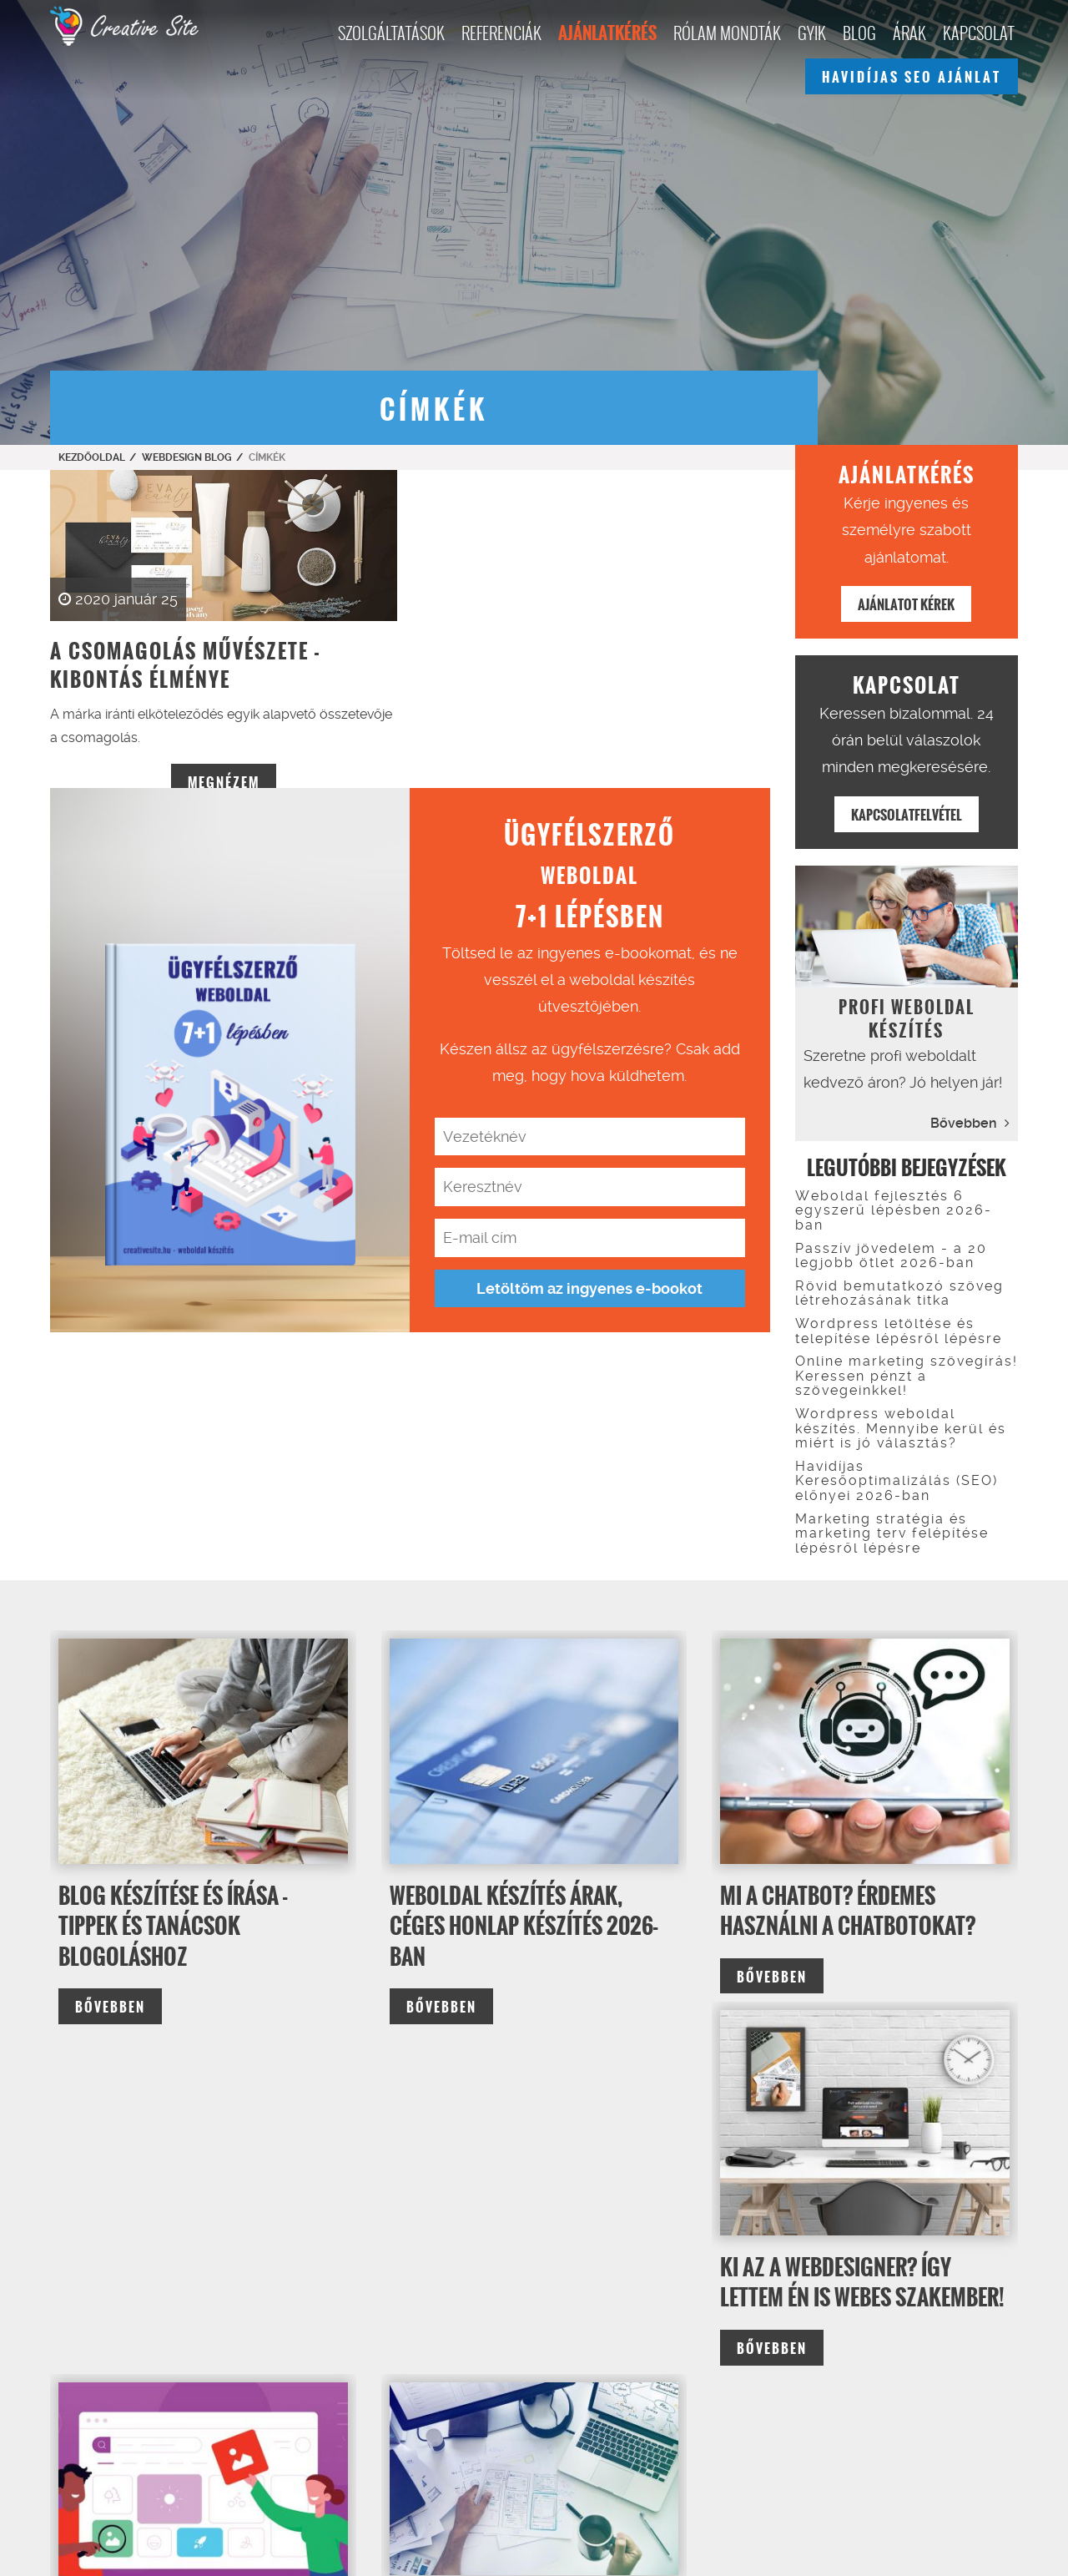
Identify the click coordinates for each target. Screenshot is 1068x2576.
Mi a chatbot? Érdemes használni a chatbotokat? (847, 1910)
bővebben (110, 2007)
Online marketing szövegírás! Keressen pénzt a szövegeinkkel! (906, 1375)
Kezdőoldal (91, 457)
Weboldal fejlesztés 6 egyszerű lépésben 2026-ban (893, 1210)
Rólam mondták (727, 33)
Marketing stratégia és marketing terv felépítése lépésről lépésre (892, 1533)
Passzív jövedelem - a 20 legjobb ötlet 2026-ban (891, 1255)
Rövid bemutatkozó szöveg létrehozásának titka (899, 1293)
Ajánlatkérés (607, 33)
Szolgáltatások (391, 33)
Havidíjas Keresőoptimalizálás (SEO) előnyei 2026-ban (896, 1480)
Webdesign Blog (187, 457)
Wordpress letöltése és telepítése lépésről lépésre (898, 1331)
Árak (909, 33)
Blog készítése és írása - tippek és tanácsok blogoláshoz (172, 1926)
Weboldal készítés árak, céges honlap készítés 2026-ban (523, 1926)
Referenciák (501, 33)
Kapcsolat (978, 33)
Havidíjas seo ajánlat (911, 77)
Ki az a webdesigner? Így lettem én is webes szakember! (862, 2282)
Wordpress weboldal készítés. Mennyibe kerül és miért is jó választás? (900, 1428)
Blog (859, 33)
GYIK (812, 33)
